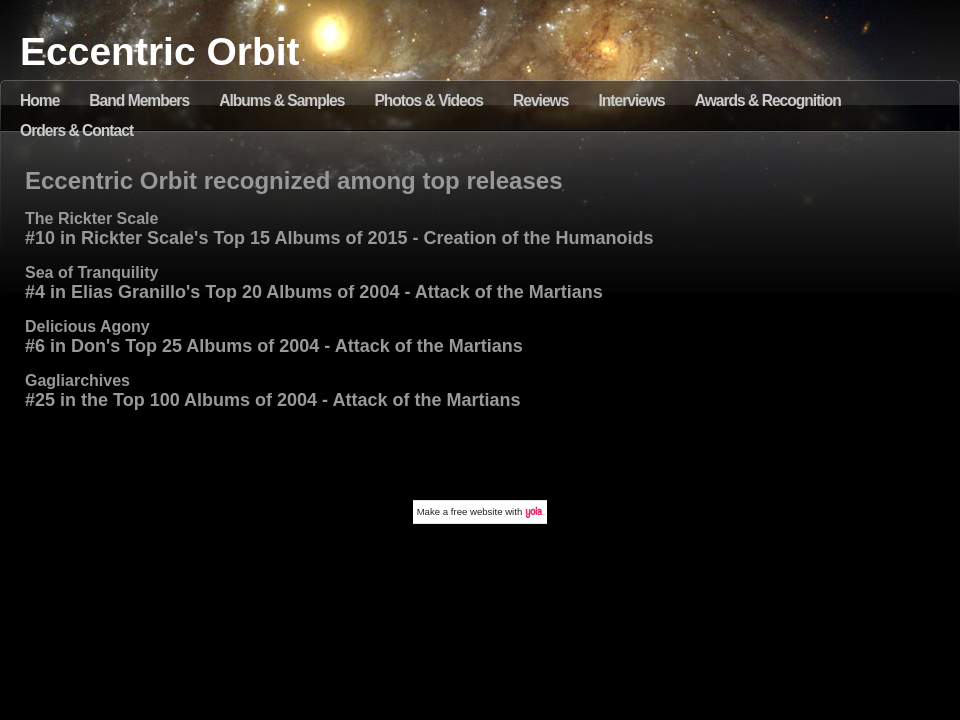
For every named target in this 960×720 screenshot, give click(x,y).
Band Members (139, 100)
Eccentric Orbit (160, 51)
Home (39, 100)
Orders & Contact (76, 130)
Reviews (540, 100)
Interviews (631, 100)
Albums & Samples (281, 100)
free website (477, 511)
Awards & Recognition (768, 100)
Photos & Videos (428, 100)
